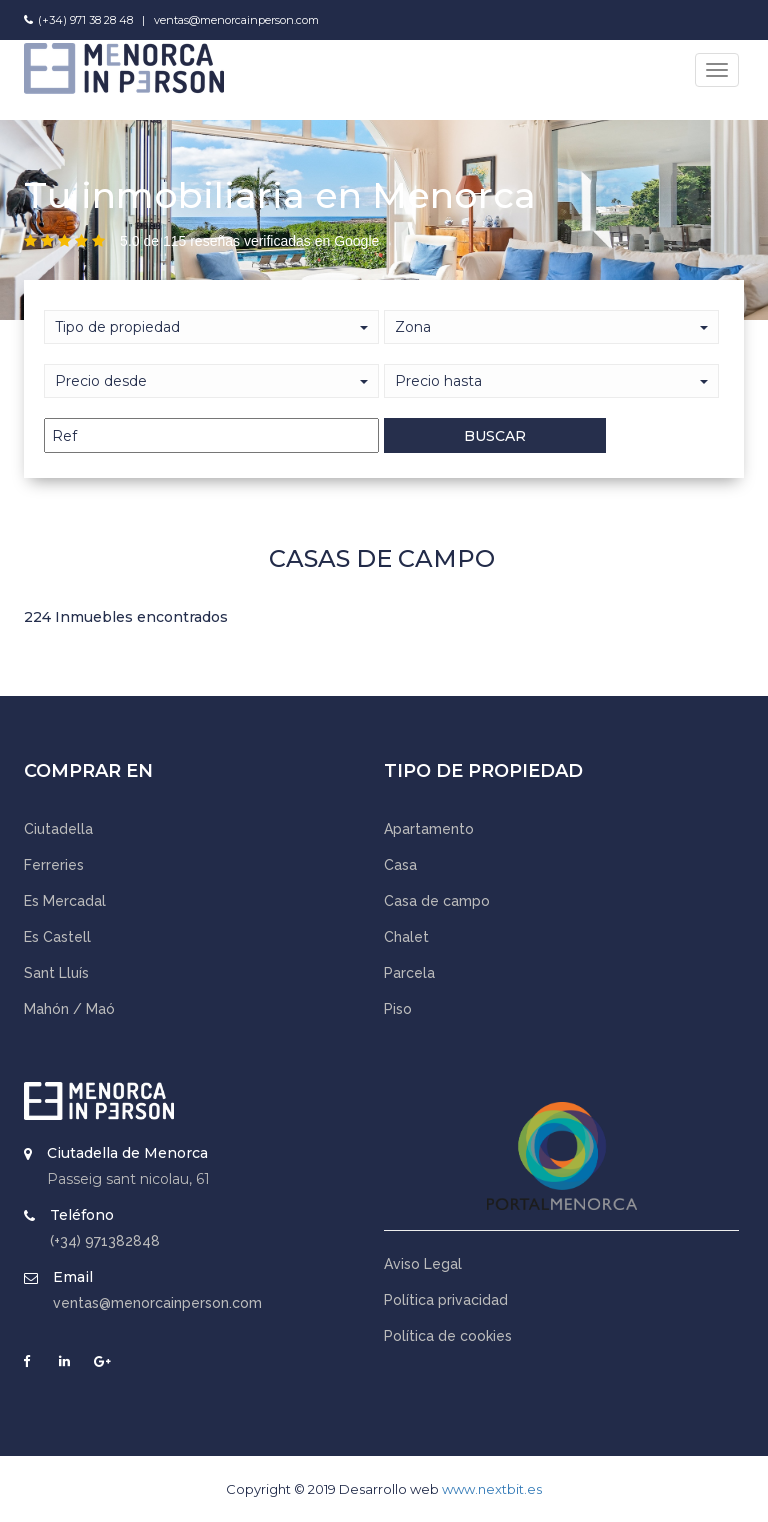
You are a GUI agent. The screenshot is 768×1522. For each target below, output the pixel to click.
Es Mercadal (65, 901)
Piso (398, 1009)
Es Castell (57, 937)
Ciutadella (58, 829)
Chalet (406, 937)
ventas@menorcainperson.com (236, 20)
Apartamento (429, 829)
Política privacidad (446, 1300)
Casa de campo (437, 901)
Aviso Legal (423, 1264)
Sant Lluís (56, 973)
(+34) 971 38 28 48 (85, 20)
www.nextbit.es (492, 1489)
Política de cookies (448, 1336)
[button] (211, 381)
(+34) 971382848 (105, 1241)
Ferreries (54, 865)
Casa (400, 865)
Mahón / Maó (69, 1009)
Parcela (409, 973)
